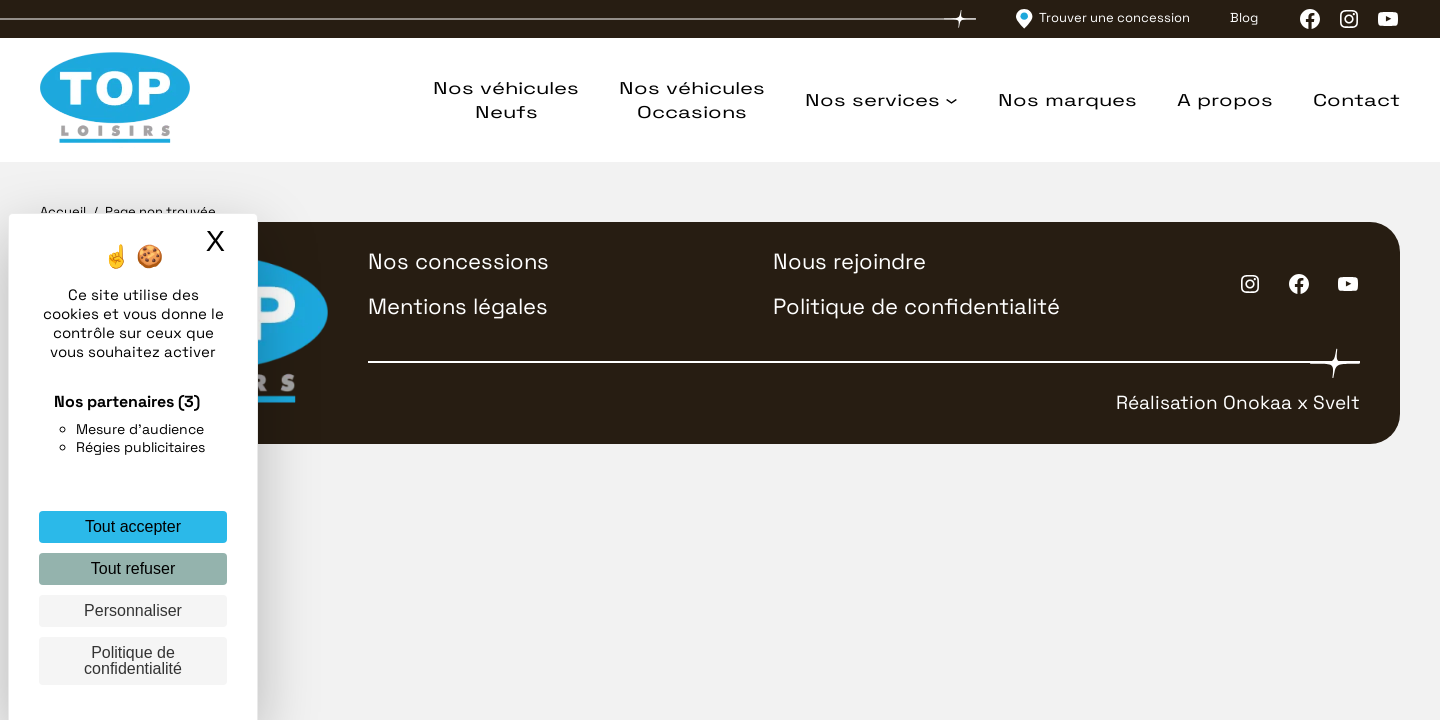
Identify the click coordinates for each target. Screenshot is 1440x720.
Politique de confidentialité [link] (133, 660)
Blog (1244, 18)
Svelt (1336, 402)
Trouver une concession (1114, 18)
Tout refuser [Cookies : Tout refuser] (133, 568)
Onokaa (1257, 402)
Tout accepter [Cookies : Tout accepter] (133, 526)
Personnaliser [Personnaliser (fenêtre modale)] (133, 610)
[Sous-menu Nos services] (951, 100)
